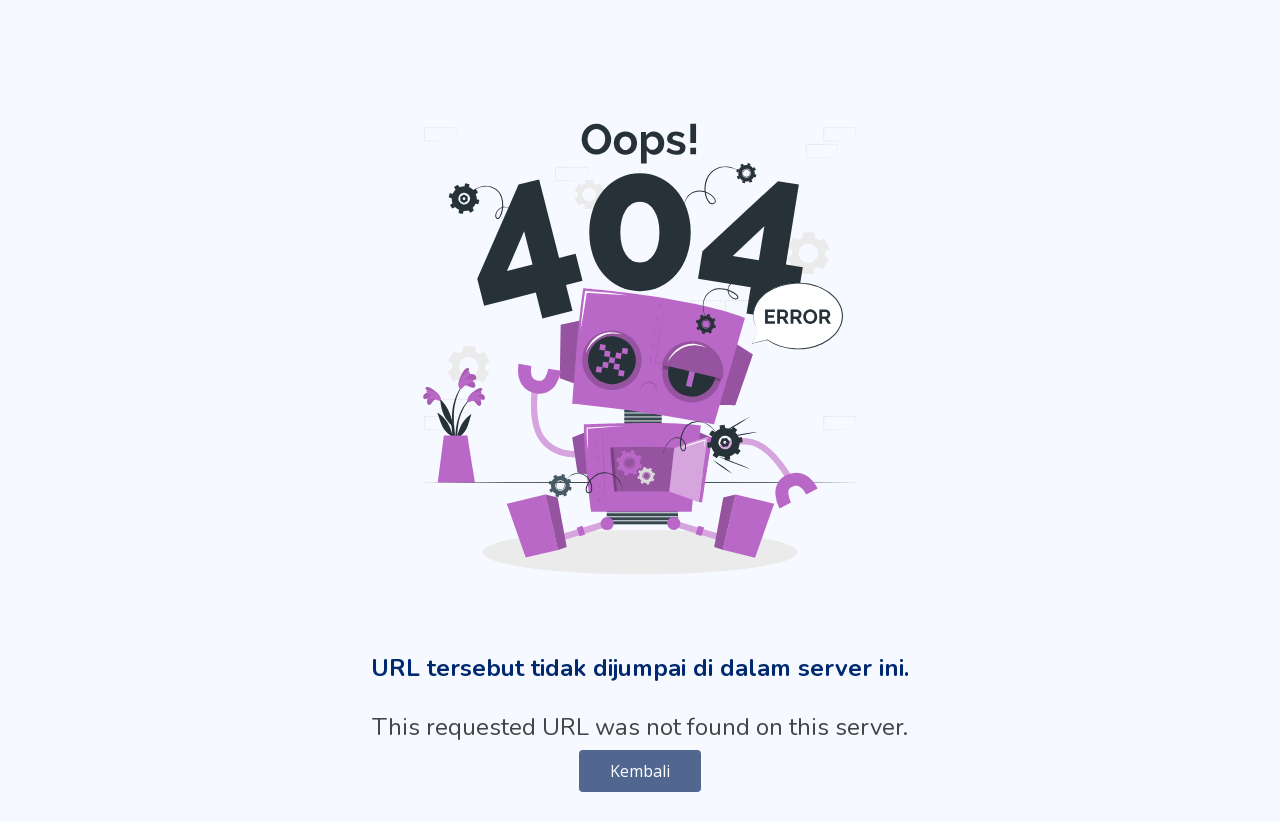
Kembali (640, 771)
